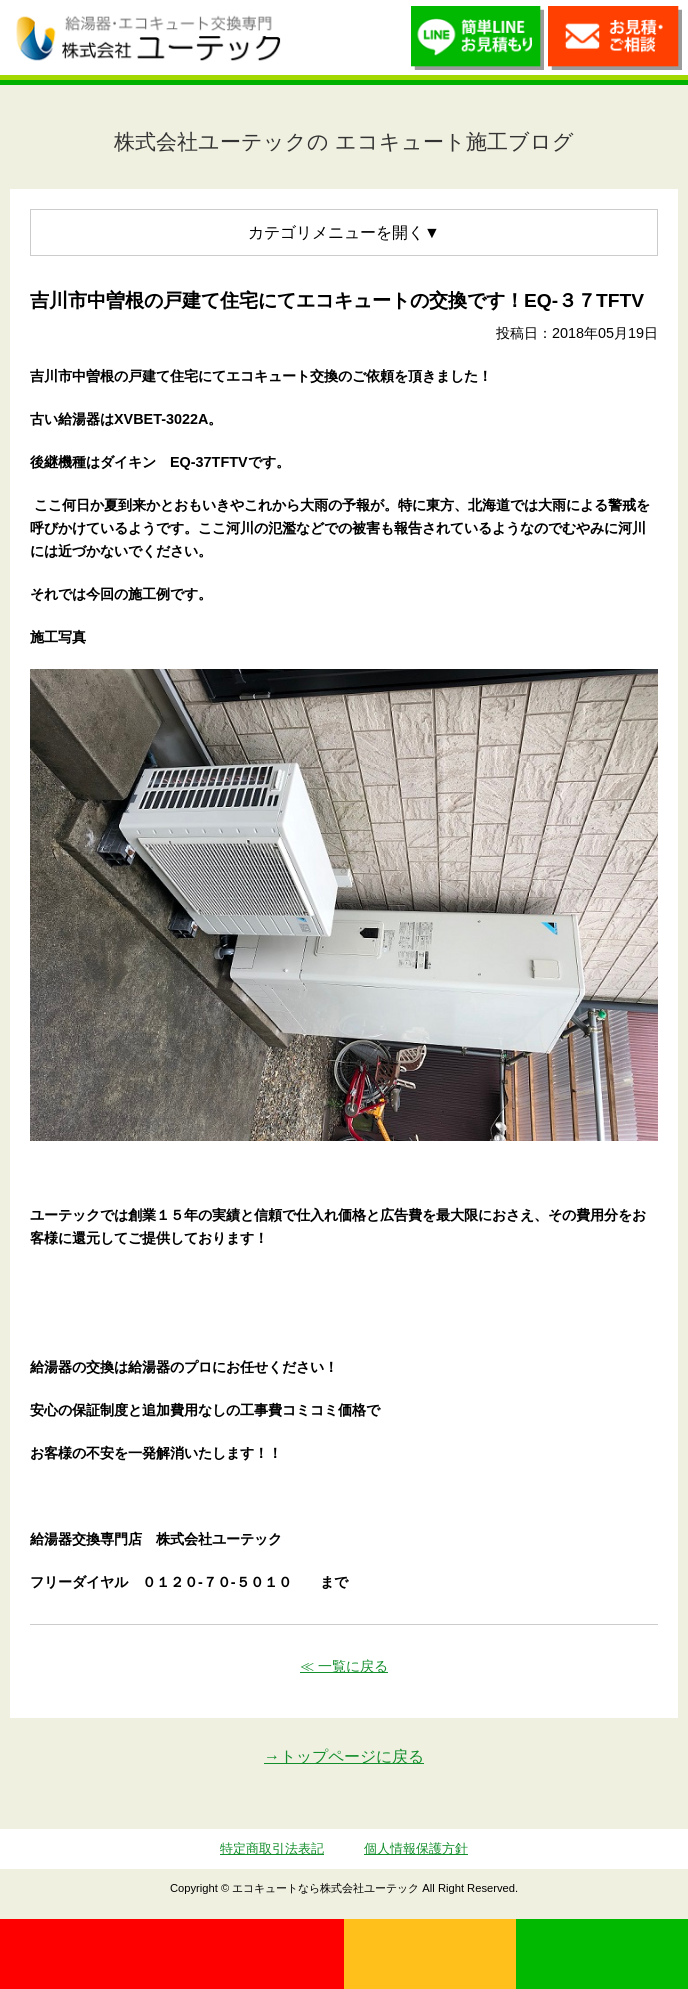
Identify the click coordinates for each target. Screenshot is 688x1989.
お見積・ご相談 (615, 42)
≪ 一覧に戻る (344, 1666)
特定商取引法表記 (272, 1848)
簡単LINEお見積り (478, 42)
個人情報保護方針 (416, 1848)
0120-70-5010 (172, 1954)
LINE (602, 1954)
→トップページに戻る (344, 1756)
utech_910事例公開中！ (314, 37)
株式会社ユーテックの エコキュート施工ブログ (344, 141)
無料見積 (430, 1954)
